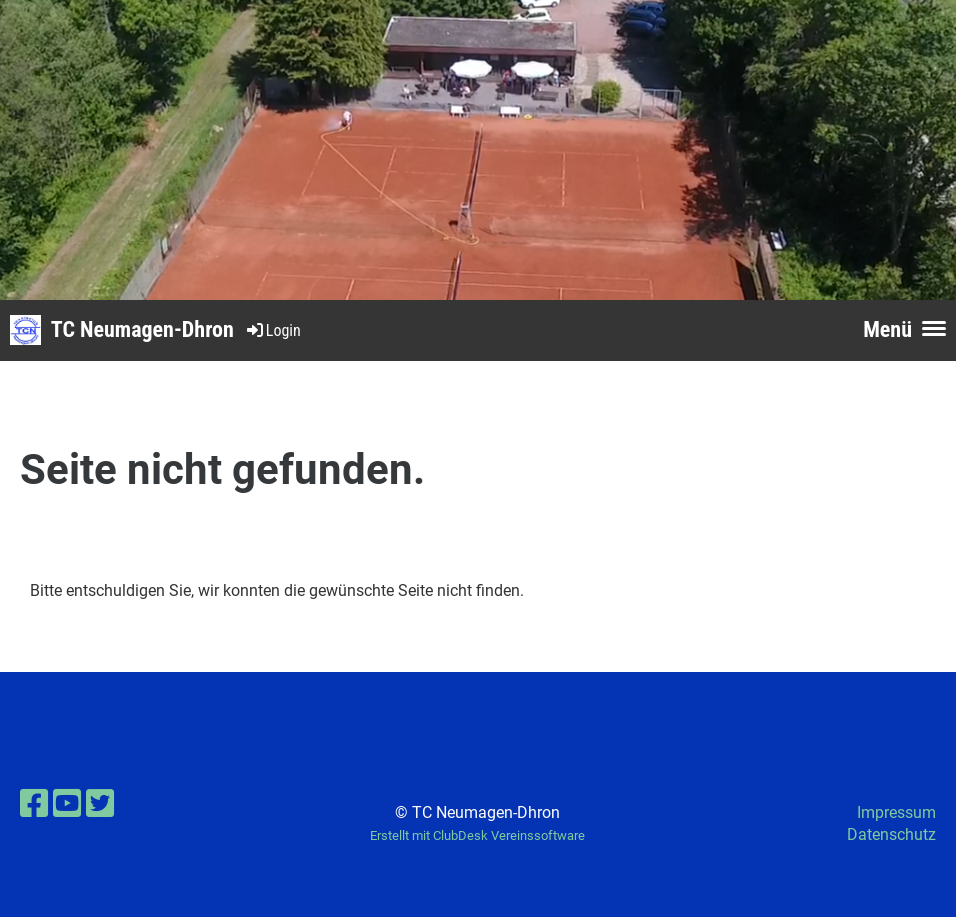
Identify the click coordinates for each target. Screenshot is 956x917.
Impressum (896, 812)
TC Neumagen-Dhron (142, 329)
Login (272, 330)
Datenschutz (891, 834)
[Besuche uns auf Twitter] (100, 804)
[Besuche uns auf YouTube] (67, 804)
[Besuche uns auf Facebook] (34, 804)
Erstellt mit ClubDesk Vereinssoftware (477, 835)
